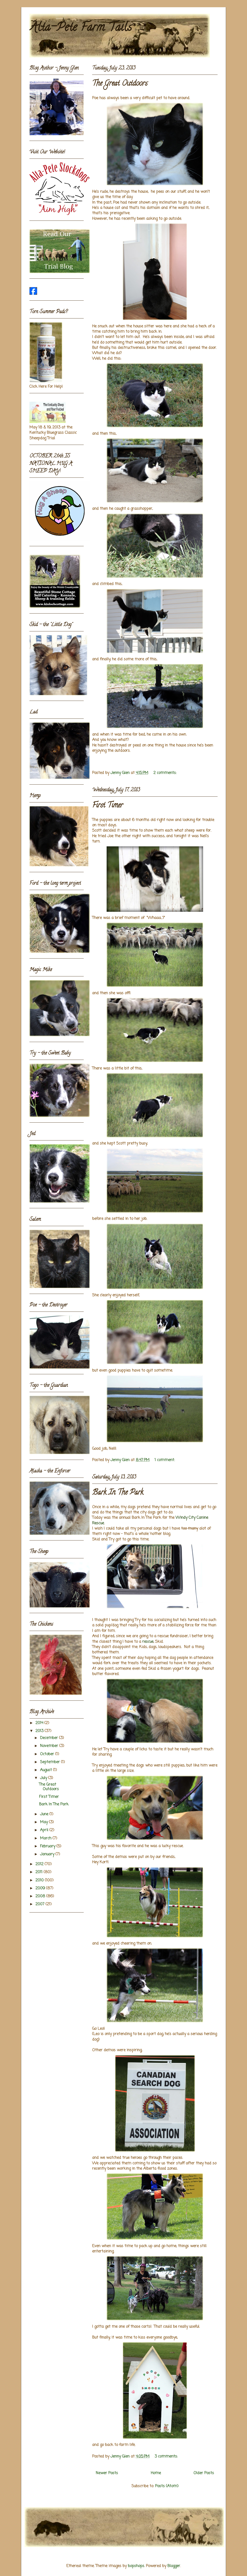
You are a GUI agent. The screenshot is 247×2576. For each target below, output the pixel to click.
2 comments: (165, 773)
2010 (40, 1880)
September (50, 1762)
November (49, 1746)
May (44, 1822)
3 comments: (167, 2456)
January (47, 1854)
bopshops (136, 2566)
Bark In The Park (117, 1493)
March (46, 1838)
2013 (40, 1731)
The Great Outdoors (119, 84)
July (44, 1778)
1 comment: (165, 1460)
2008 (40, 1896)
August (46, 1770)
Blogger (173, 2566)
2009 (40, 1888)
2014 (39, 1723)
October (47, 1754)
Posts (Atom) (166, 2486)
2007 (40, 1904)
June (44, 1814)
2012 (40, 1864)
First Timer (107, 806)
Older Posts (203, 2473)
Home (156, 2473)
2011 (39, 1872)
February (48, 1846)
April (44, 1830)
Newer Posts (107, 2473)
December (49, 1738)
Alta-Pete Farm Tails (80, 28)
